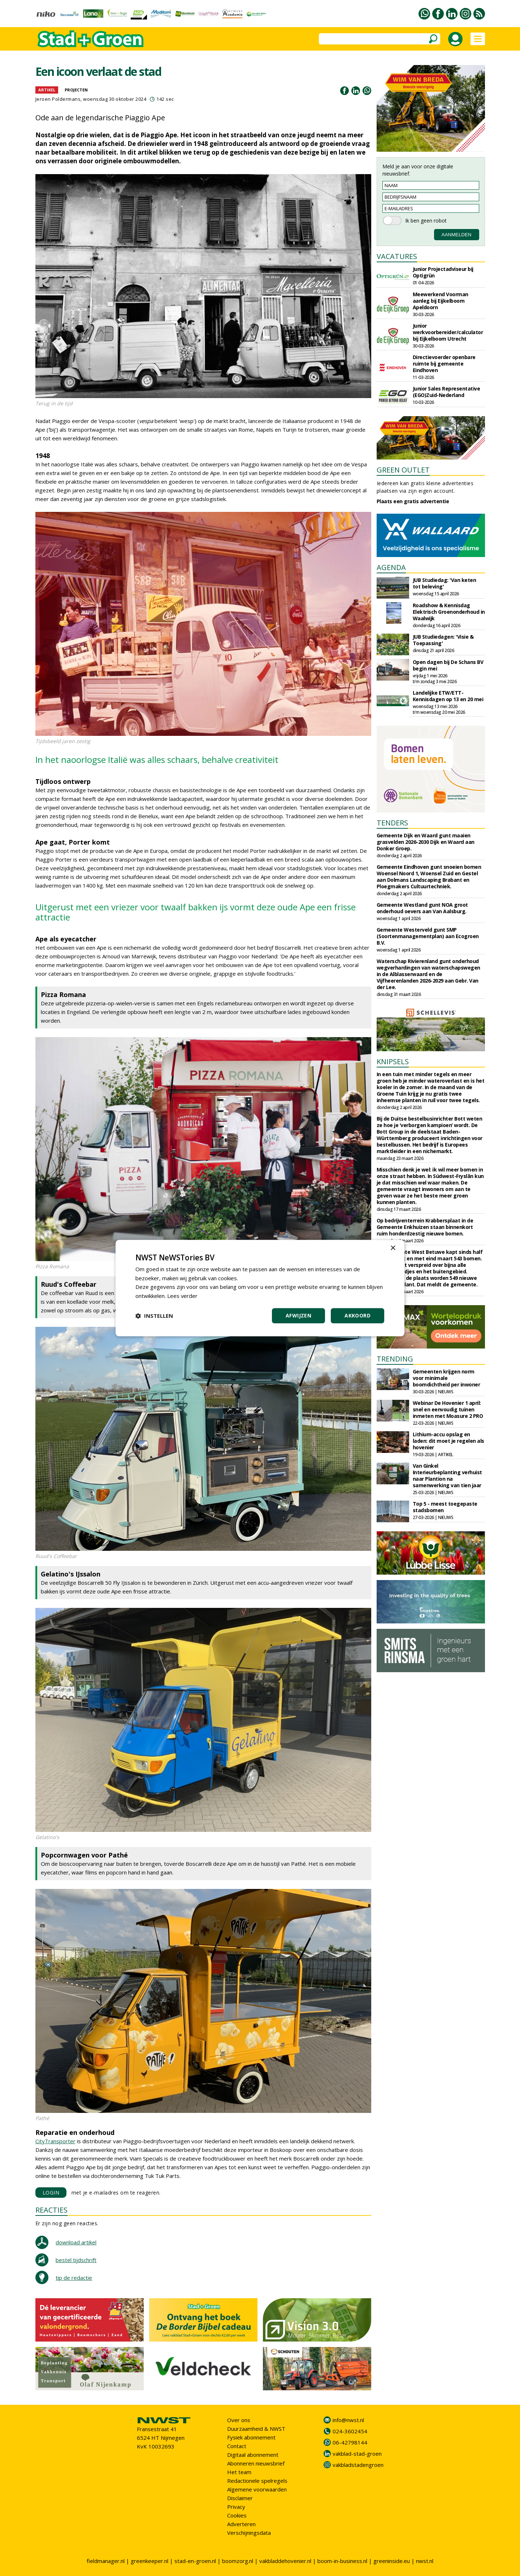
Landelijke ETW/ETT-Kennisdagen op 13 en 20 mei (448, 696)
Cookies (237, 2515)
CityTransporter (55, 2141)
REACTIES (51, 2210)
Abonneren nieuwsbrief (256, 2463)
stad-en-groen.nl (195, 2560)
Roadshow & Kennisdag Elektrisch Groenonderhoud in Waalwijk (449, 612)
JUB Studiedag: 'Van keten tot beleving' (444, 583)
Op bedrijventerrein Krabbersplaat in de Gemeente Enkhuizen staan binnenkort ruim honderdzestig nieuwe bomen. (425, 1227)
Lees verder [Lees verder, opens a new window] (182, 1295)
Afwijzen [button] (298, 1315)
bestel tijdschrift (76, 2260)
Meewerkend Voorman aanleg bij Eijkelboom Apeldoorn (440, 301)
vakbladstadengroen (358, 2464)
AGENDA (391, 567)
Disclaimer (240, 2498)
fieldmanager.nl (106, 2560)
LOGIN (51, 2192)
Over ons (238, 2420)
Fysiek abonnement (251, 2437)
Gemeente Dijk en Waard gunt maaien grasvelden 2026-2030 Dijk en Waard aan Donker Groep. (425, 842)
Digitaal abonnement (252, 2454)
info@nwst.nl (348, 2420)
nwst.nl (424, 2560)
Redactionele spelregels (257, 2480)
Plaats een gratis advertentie (413, 501)
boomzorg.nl (237, 2560)
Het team (239, 2472)
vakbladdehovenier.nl (285, 2560)
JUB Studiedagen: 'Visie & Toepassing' (443, 640)
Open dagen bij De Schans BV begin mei (448, 665)
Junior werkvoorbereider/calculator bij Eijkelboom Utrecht (448, 332)
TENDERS (392, 823)
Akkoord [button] (357, 1315)
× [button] (392, 1248)
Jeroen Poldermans (58, 99)
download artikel (76, 2242)
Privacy (236, 2506)
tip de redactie (74, 2277)
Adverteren (241, 2524)
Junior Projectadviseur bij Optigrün (443, 272)
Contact (236, 2446)
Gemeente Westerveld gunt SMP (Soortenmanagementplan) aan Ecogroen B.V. (428, 936)
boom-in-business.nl (342, 2560)
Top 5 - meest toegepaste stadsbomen (445, 1507)
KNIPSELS (393, 1061)
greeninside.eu (391, 2560)
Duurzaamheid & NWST (256, 2428)
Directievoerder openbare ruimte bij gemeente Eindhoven (444, 364)
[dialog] (260, 1288)
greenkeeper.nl (149, 2560)
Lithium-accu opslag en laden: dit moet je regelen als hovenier (448, 1441)
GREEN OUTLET (403, 470)
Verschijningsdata (249, 2532)
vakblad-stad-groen (357, 2453)
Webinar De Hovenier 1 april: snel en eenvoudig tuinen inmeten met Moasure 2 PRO (448, 1409)
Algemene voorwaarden (257, 2489)
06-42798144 (350, 2442)
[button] (154, 1315)
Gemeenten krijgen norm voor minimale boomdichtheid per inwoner (446, 1378)
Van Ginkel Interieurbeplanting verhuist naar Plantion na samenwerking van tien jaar (447, 1475)
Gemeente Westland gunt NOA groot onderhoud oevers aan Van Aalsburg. (422, 908)
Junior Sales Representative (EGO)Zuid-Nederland (446, 391)
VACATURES (397, 256)
